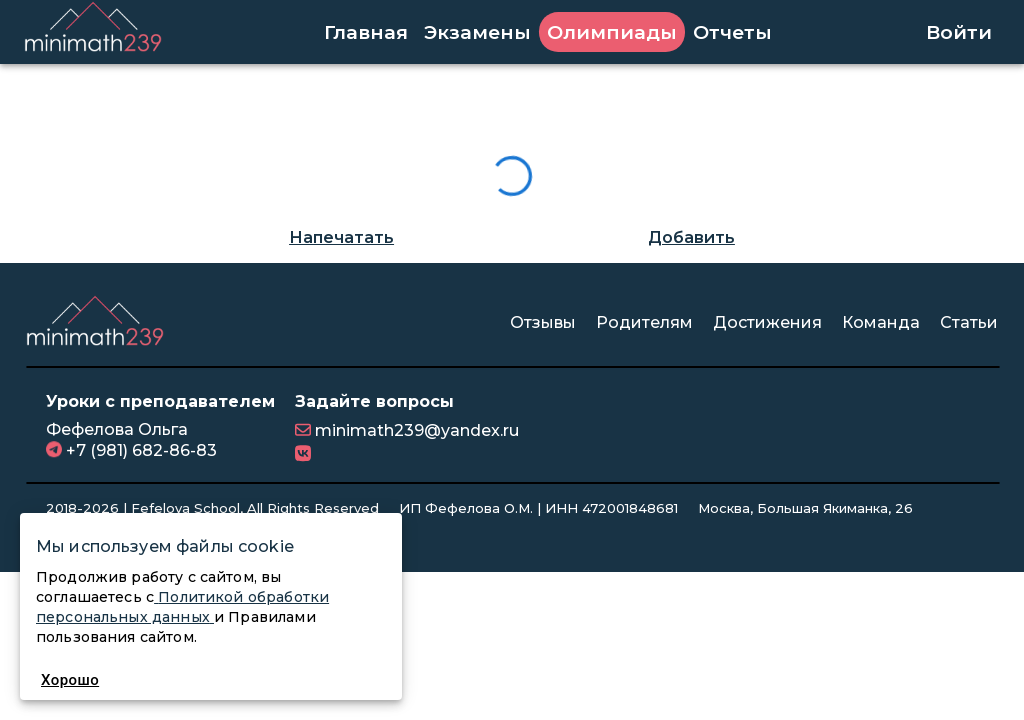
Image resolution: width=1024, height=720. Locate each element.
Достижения (767, 322)
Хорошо (70, 680)
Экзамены (477, 32)
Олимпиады (612, 32)
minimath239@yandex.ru (415, 430)
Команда (881, 322)
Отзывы (543, 322)
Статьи (969, 322)
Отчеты (732, 32)
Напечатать (341, 237)
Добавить (691, 237)
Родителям (644, 322)
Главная (366, 32)
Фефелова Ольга (117, 429)
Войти (959, 32)
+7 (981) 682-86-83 (139, 450)
